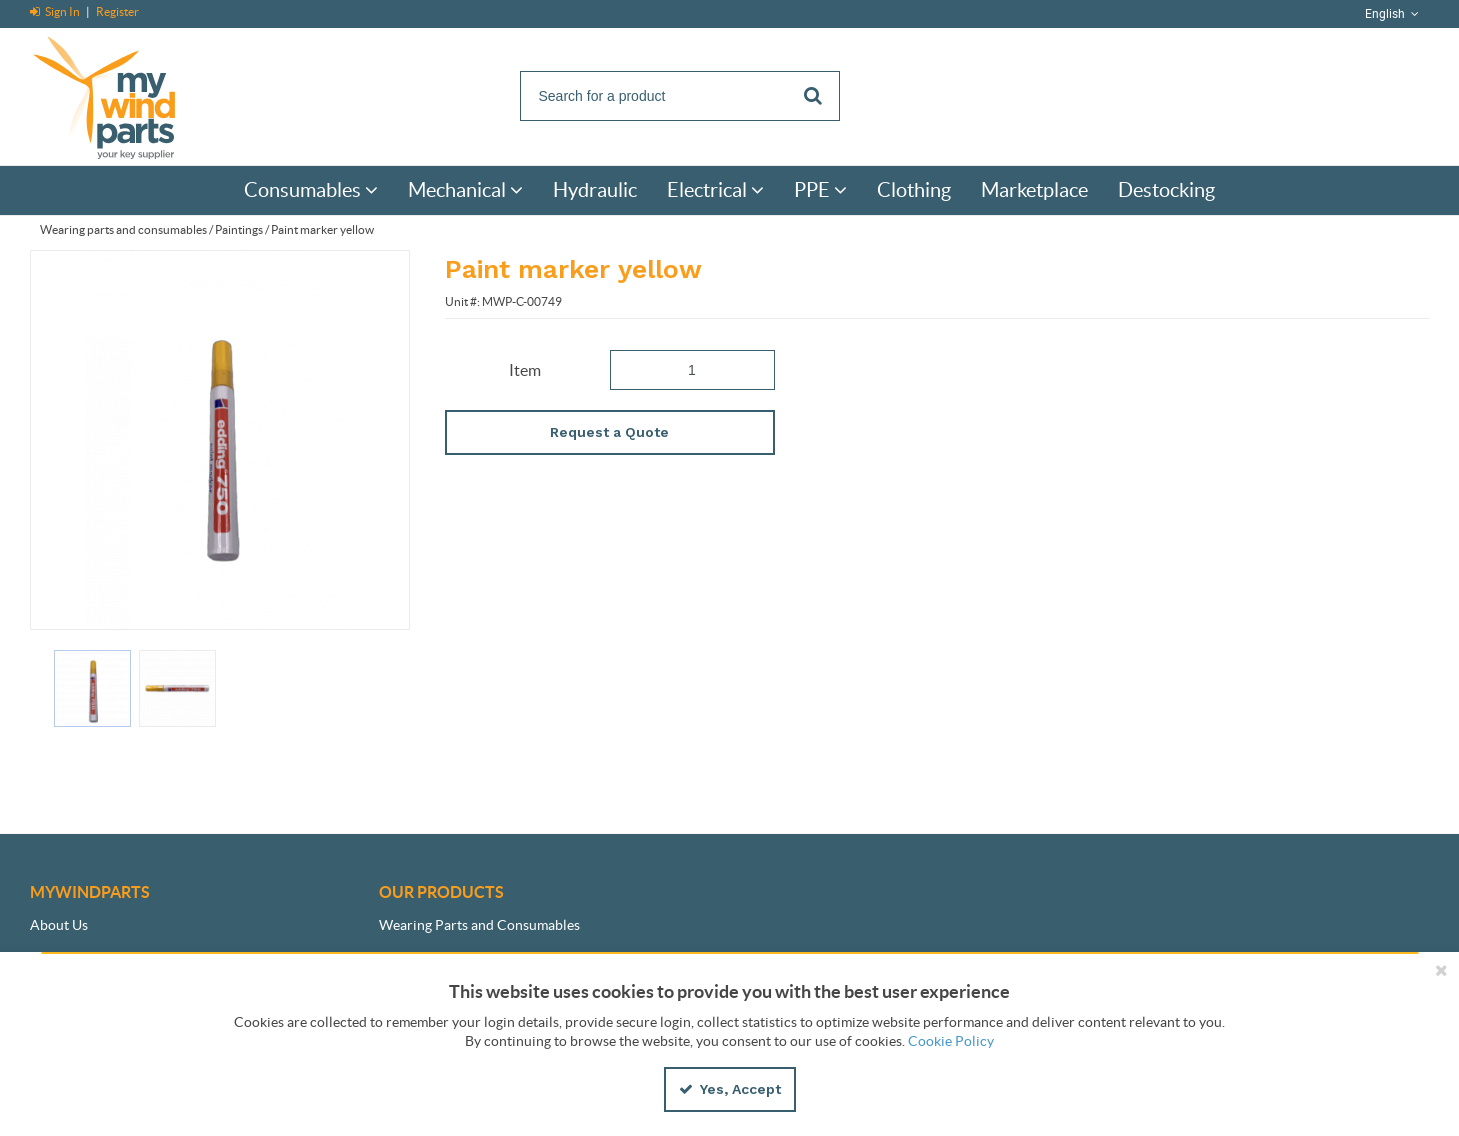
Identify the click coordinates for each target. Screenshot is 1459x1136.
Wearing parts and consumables (123, 229)
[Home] (125, 94)
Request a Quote (609, 432)
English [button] (1393, 14)
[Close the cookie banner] (1441, 970)
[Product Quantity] (692, 370)
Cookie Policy (951, 1041)
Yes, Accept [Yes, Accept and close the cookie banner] (730, 1089)
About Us (59, 925)
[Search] (680, 96)
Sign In (56, 11)
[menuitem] (311, 190)
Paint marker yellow (322, 229)
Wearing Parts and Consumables (479, 925)
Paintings (239, 229)
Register (117, 11)
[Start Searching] (815, 96)
